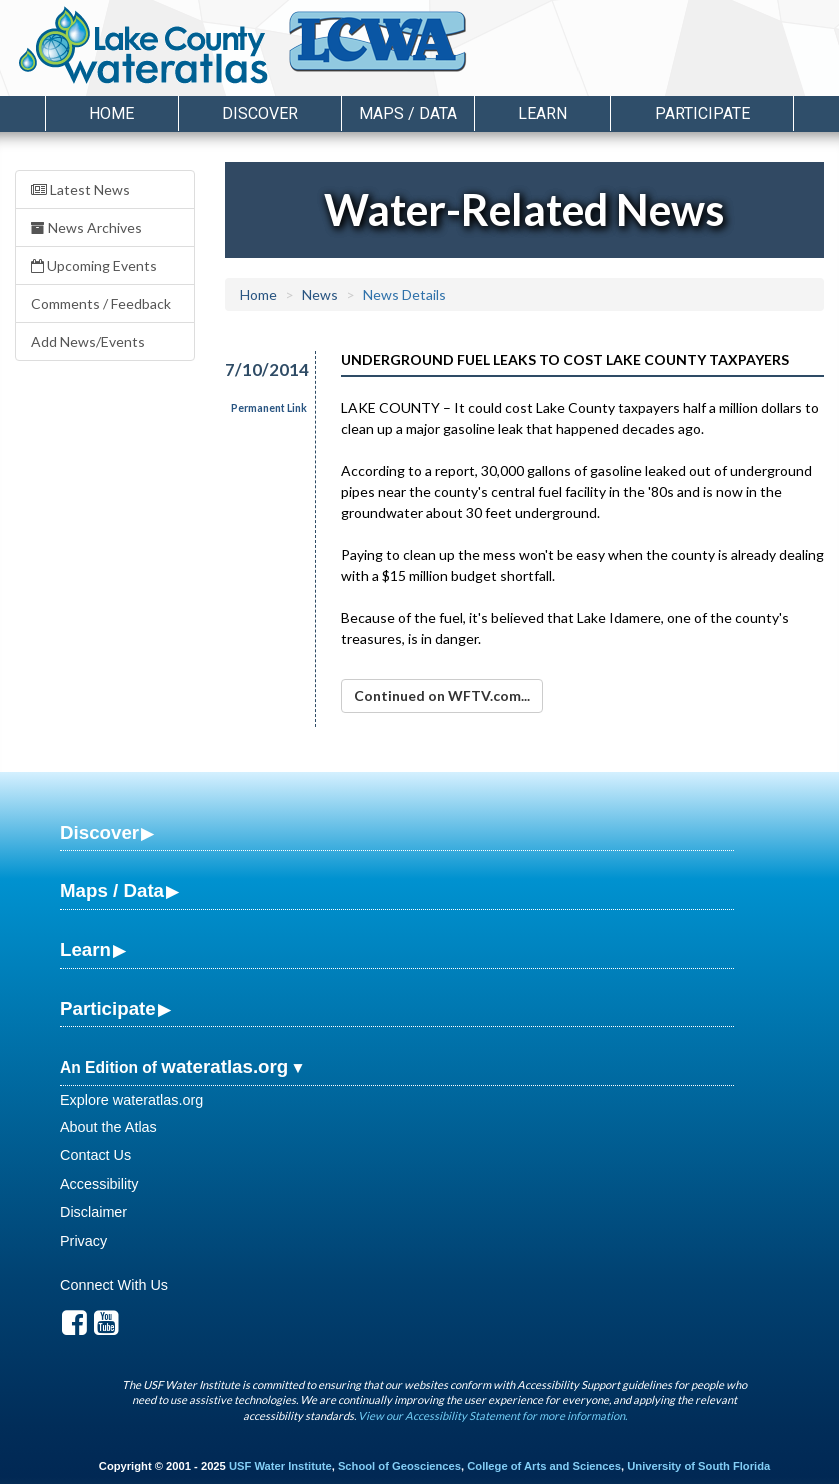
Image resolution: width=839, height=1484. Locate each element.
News (320, 294)
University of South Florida (698, 1466)
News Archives (86, 227)
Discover (99, 832)
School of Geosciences (399, 1466)
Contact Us (95, 1155)
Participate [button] (702, 113)
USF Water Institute (280, 1466)
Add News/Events (88, 341)
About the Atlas (108, 1127)
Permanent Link (269, 408)
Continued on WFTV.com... (442, 695)
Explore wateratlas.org (131, 1100)
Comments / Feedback (101, 303)
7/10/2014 (258, 369)
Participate (108, 1008)
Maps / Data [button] (408, 113)
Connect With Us (114, 1285)
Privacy (83, 1241)
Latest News (80, 189)
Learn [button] (542, 113)
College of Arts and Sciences (544, 1466)
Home (111, 113)
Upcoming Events (94, 265)
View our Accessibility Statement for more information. (492, 1415)
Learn (85, 949)
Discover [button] (260, 113)
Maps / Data (112, 890)
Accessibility (99, 1184)
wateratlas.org (224, 1066)
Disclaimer (93, 1212)
